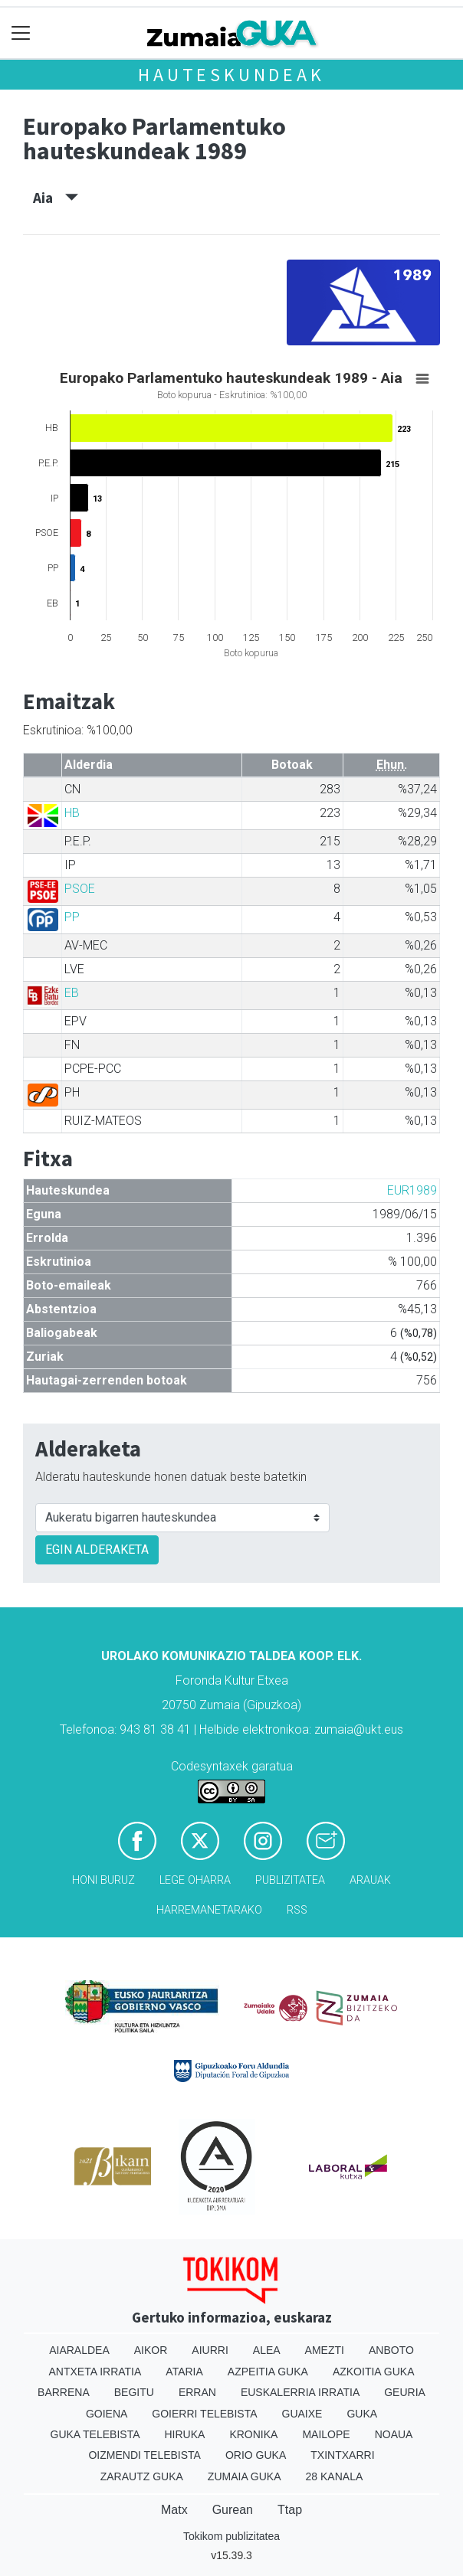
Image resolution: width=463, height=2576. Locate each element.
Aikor (151, 2350)
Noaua (394, 2434)
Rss (297, 1910)
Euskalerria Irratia (300, 2392)
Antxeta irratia (95, 2371)
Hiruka (185, 2434)
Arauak (370, 1880)
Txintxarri (342, 2455)
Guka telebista (95, 2434)
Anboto (391, 2350)
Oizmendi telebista (144, 2455)
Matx (174, 2509)
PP (72, 917)
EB (71, 993)
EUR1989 (412, 1190)
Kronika (253, 2434)
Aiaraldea (79, 2350)
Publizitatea (290, 1880)
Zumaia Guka (244, 2476)
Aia (55, 197)
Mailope (326, 2434)
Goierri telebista (204, 2414)
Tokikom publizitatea (231, 2536)
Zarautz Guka (141, 2476)
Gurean (232, 2509)
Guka (361, 2414)
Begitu (134, 2392)
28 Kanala (334, 2476)
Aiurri (210, 2350)
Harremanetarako (209, 1910)
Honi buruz (103, 1880)
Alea (267, 2350)
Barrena (64, 2392)
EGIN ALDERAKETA (97, 1549)
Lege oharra (195, 1880)
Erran (197, 2392)
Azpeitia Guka (268, 2371)
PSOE (79, 888)
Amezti (324, 2350)
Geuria (404, 2392)
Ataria (184, 2371)
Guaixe (302, 2414)
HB (72, 813)
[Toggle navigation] (21, 33)
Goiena (106, 2414)
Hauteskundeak (231, 75)
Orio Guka (255, 2455)
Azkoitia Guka (374, 2371)
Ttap (289, 2509)
